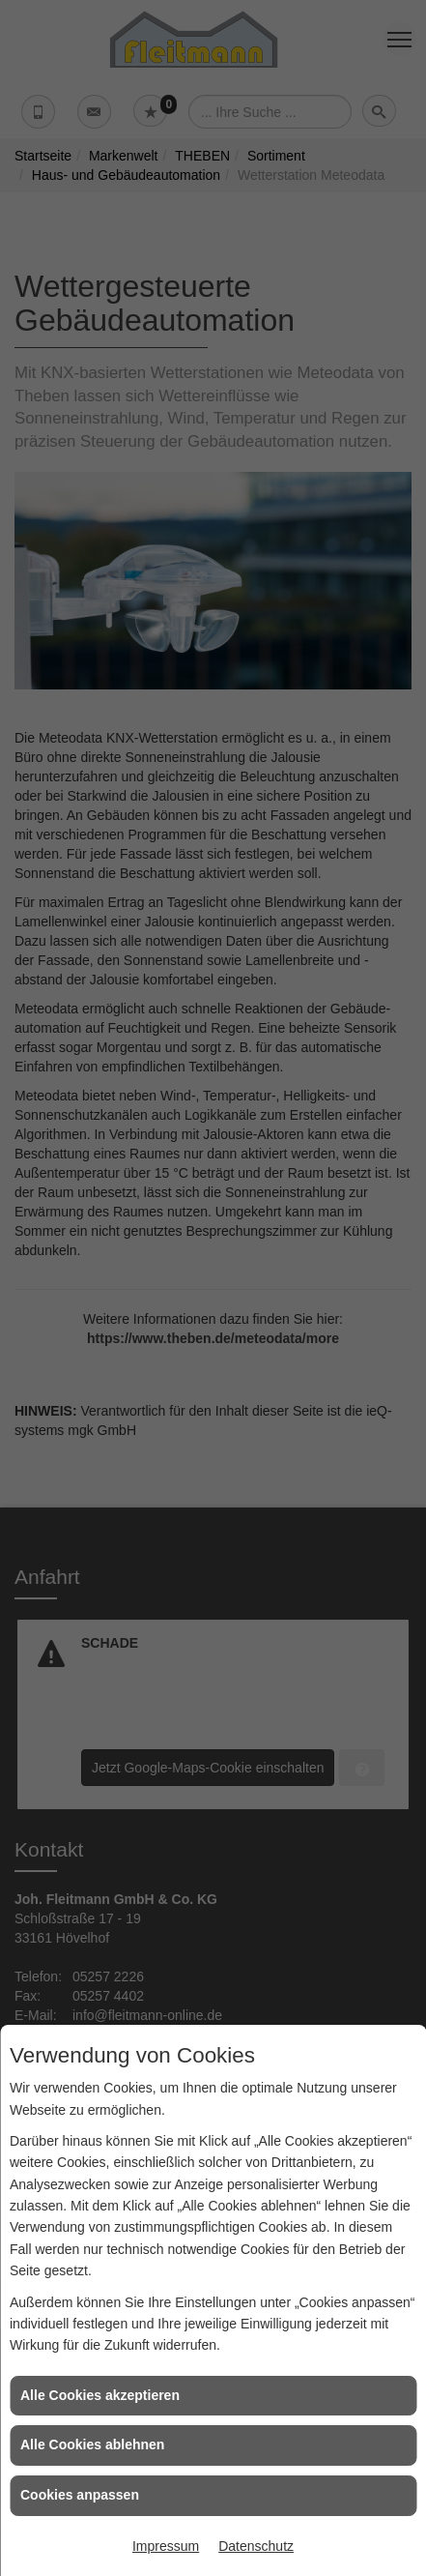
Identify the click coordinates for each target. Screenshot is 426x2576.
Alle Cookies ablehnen (92, 2444)
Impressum (165, 2546)
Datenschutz (256, 2546)
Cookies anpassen (79, 2495)
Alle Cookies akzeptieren (100, 2395)
